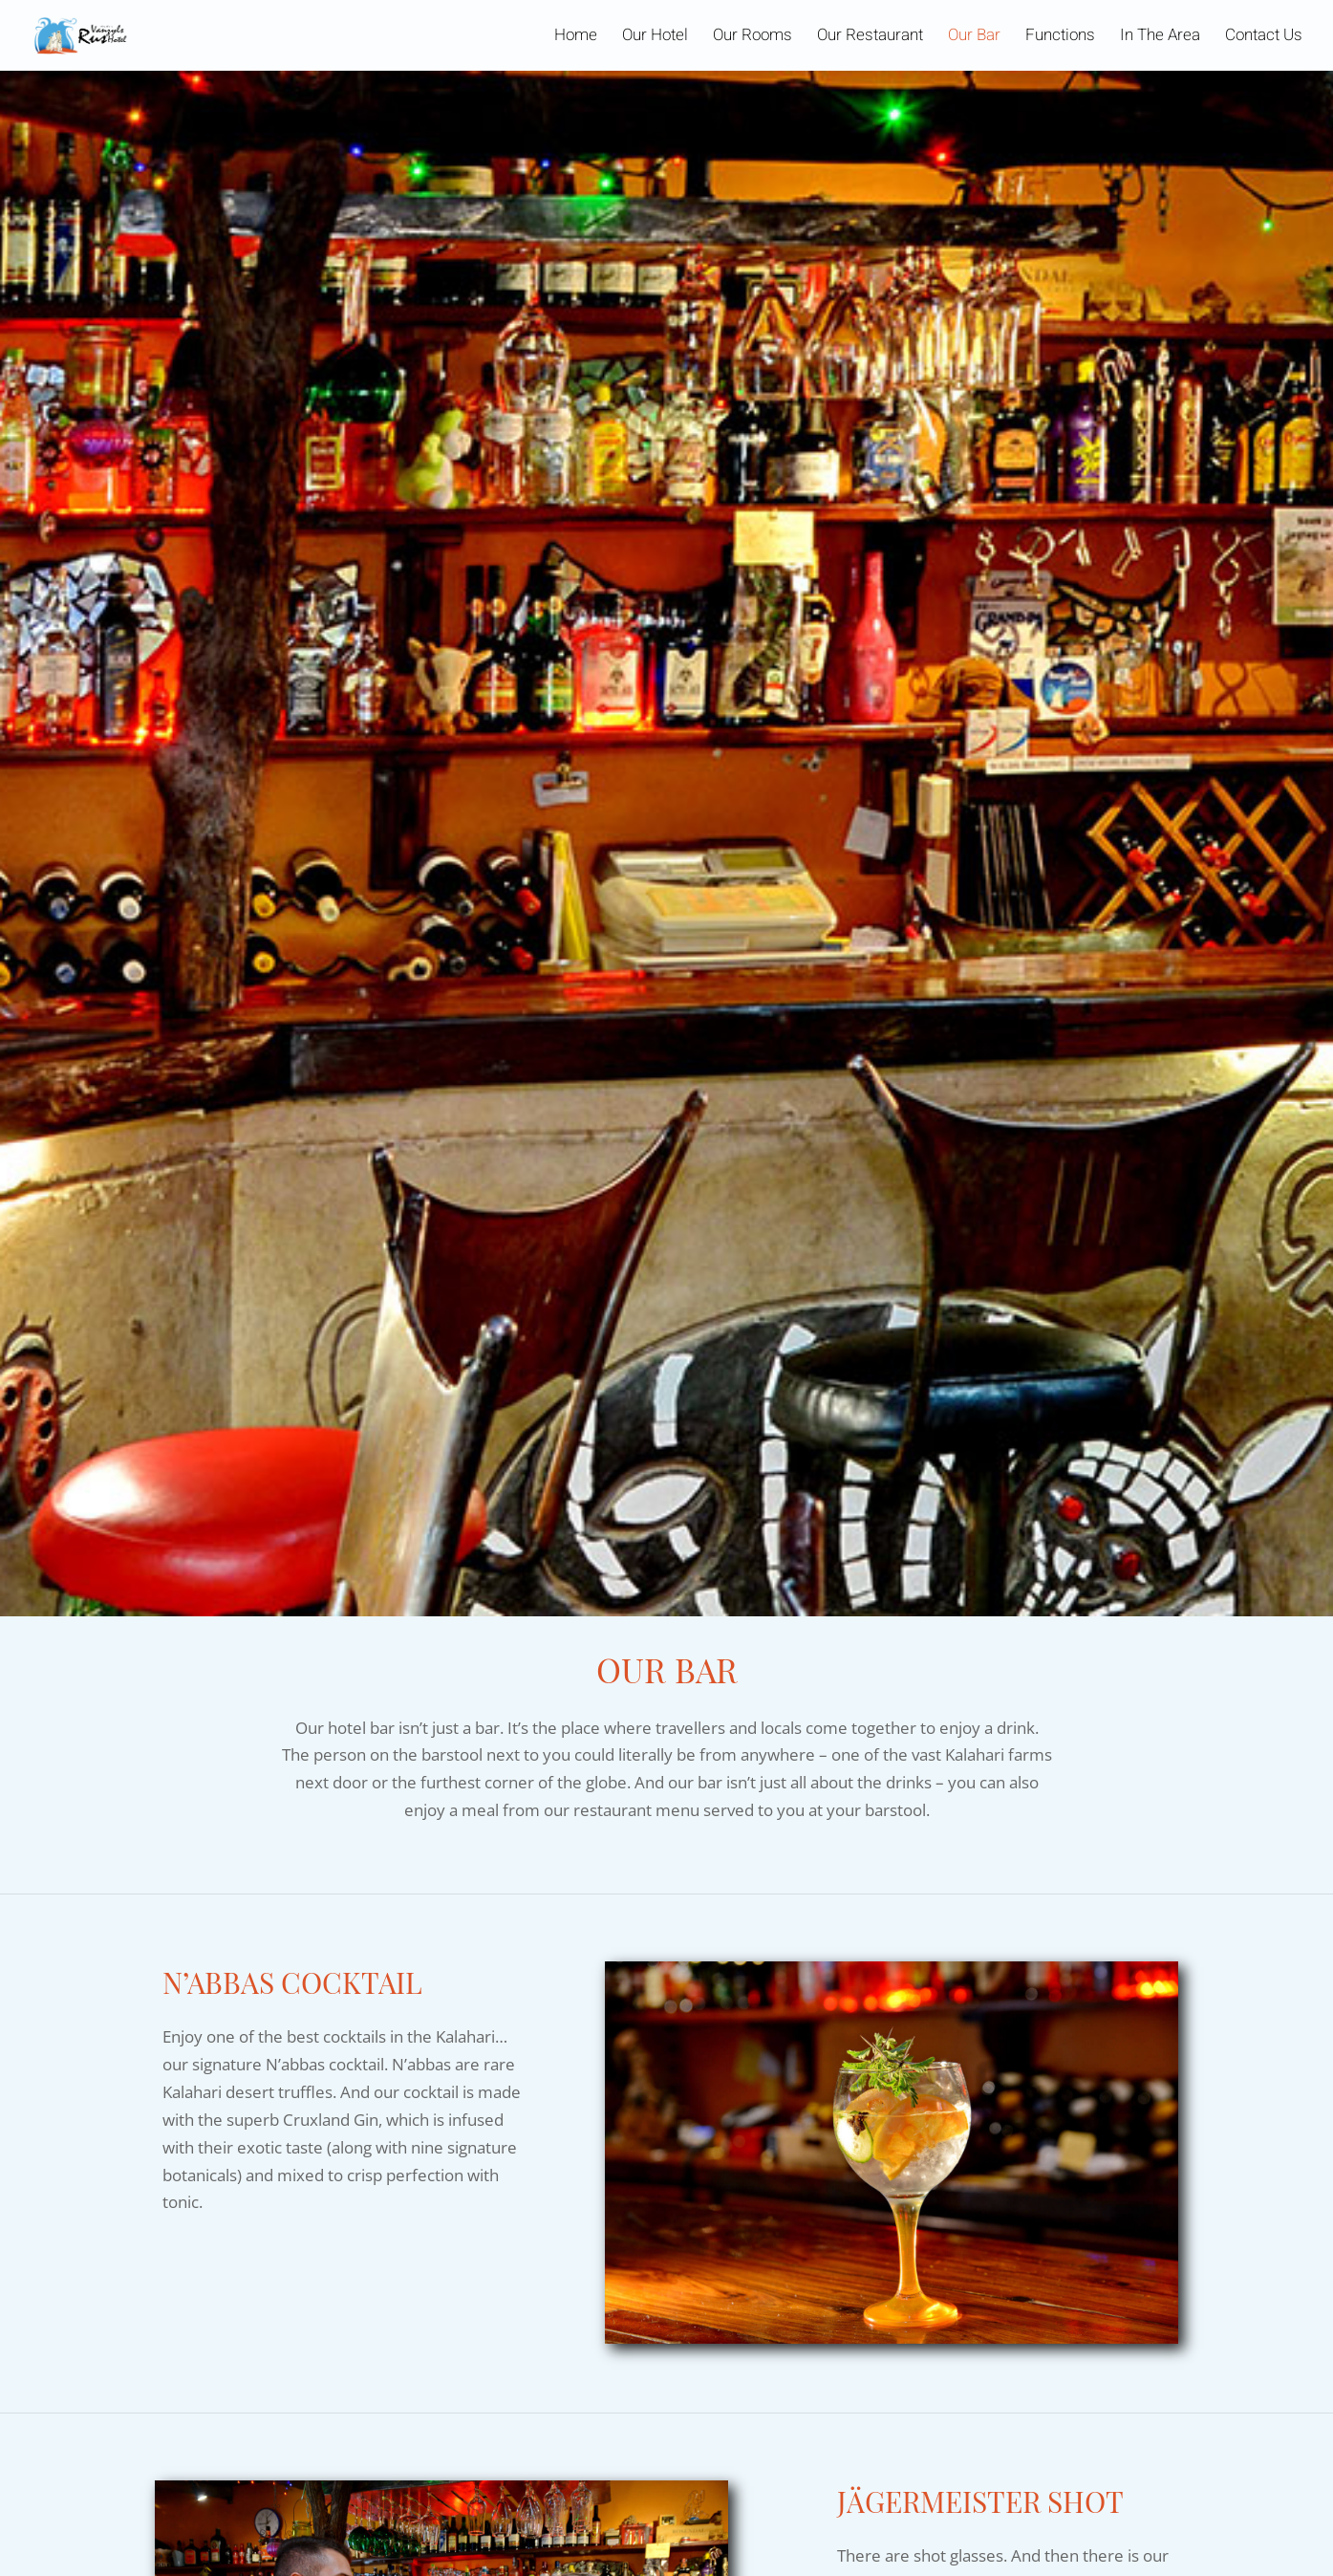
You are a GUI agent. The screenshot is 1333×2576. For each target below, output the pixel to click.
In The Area (1160, 38)
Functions (1060, 38)
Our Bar (974, 38)
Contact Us (1263, 38)
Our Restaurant (870, 38)
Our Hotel (655, 38)
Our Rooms (752, 38)
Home (575, 38)
